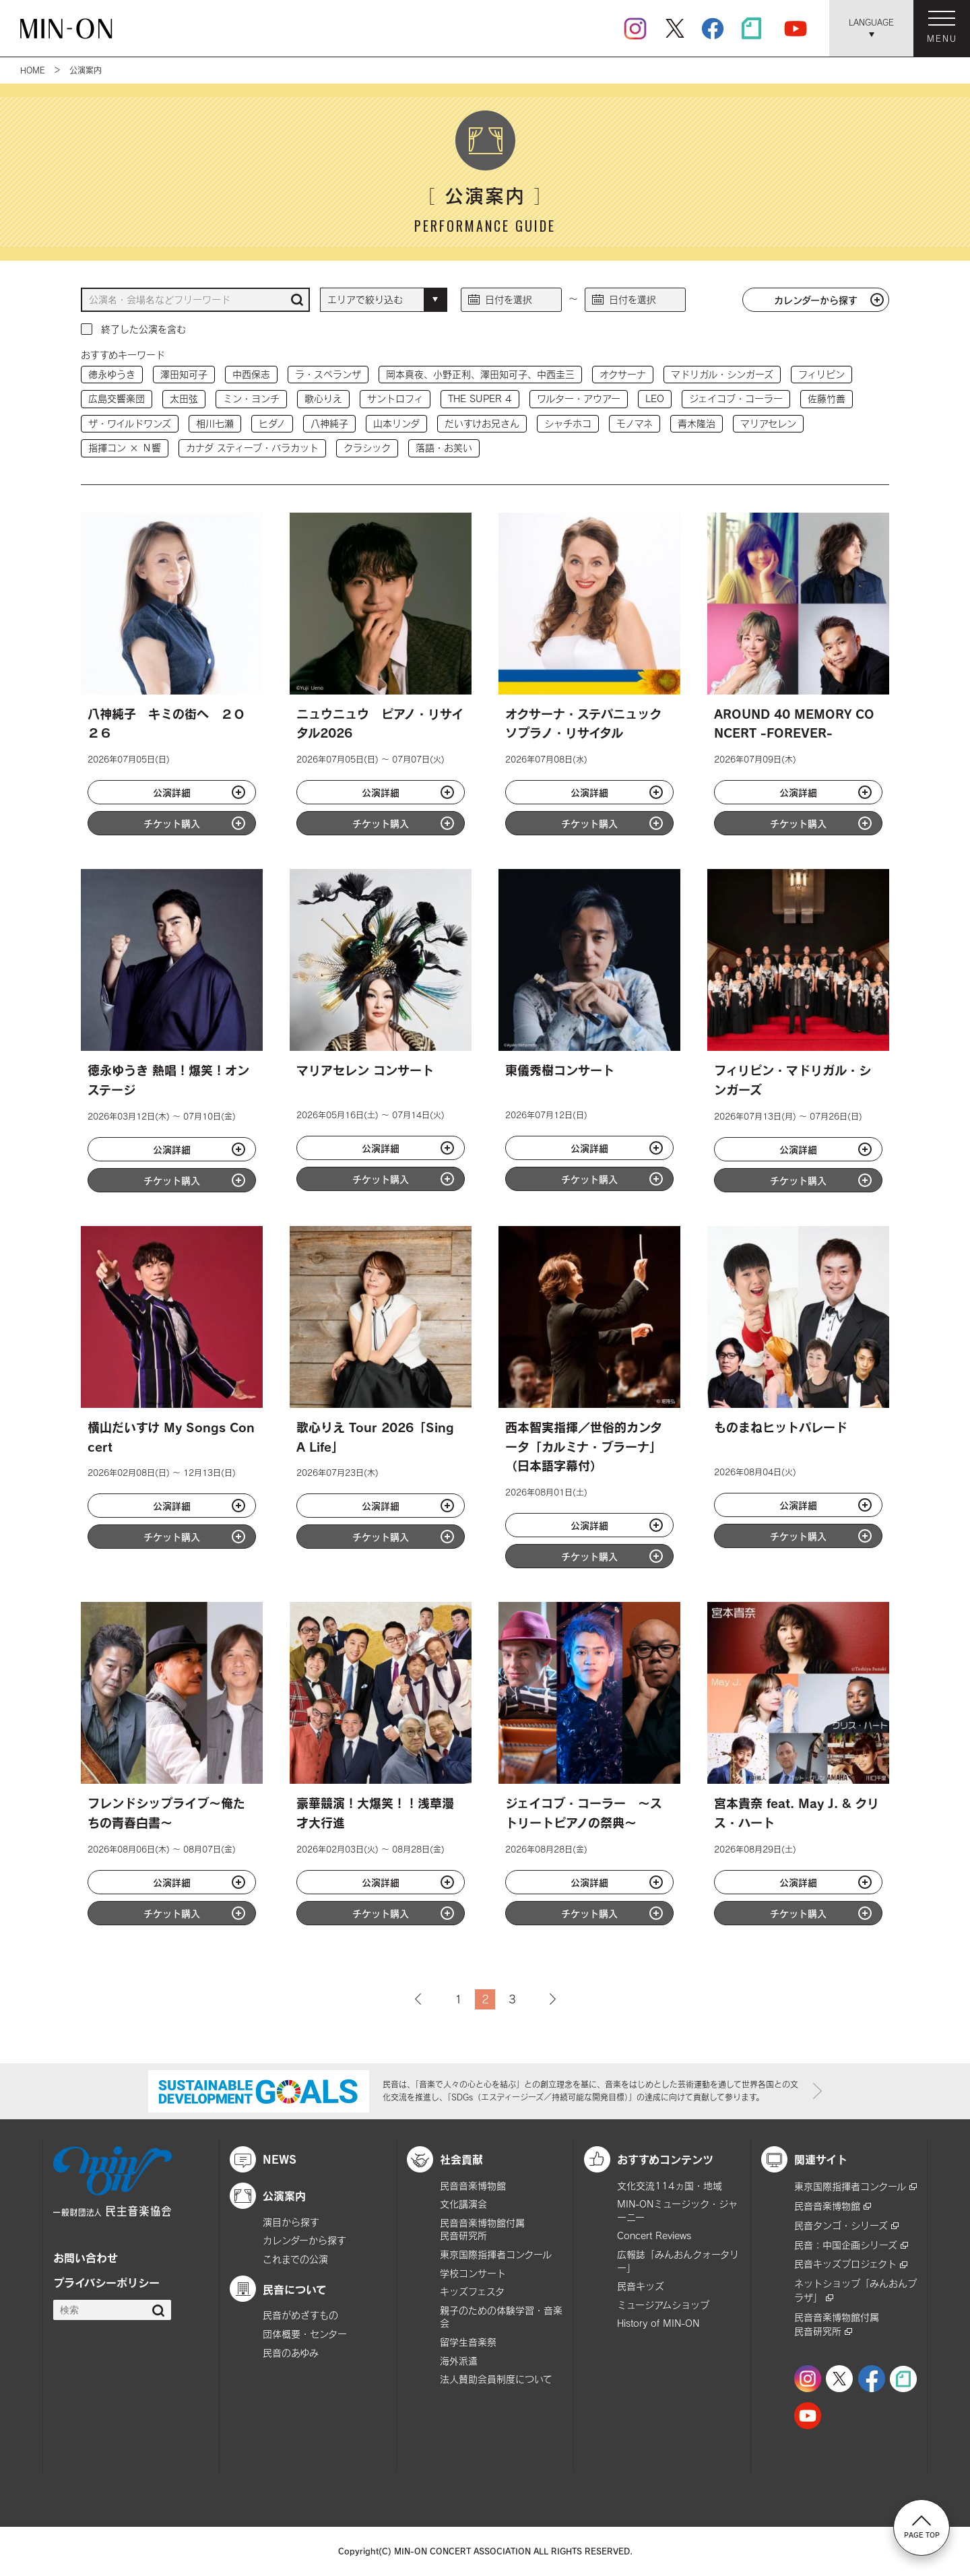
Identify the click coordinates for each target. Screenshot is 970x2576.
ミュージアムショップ (663, 2305)
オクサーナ (623, 374)
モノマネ (634, 423)
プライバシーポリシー (106, 2282)
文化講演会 (463, 2204)
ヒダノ (272, 423)
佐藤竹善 (826, 398)
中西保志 (251, 374)
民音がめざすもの (300, 2315)
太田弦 (184, 398)
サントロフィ (395, 398)
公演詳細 (172, 792)
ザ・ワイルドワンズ (129, 423)
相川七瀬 (215, 423)
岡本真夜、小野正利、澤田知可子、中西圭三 (480, 374)
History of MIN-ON (658, 2323)
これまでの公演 (295, 2259)
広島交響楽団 (116, 398)
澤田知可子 (183, 374)
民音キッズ (640, 2286)
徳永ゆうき (111, 374)
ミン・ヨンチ (251, 398)
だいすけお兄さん (482, 423)
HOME (32, 70)
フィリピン (821, 374)
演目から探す (291, 2222)
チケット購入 (171, 823)
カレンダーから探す (816, 300)
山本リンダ (396, 423)
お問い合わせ (85, 2257)
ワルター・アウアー (578, 398)
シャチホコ (567, 423)
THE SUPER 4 (480, 398)
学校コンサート (473, 2273)
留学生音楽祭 (468, 2342)
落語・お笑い (444, 447)
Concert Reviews (654, 2235)
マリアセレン (768, 423)
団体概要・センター (305, 2334)
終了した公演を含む (143, 329)
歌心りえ (323, 398)
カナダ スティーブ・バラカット (252, 447)
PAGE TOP (922, 2527)
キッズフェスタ (472, 2291)
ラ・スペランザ (328, 374)
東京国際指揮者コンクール (496, 2254)
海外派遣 (459, 2360)
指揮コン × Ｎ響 (124, 447)
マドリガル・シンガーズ (722, 374)
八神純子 (329, 423)
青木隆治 (696, 423)
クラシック (367, 447)
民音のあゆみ (291, 2352)
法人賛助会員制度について (496, 2379)
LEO (654, 398)
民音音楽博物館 (473, 2185)
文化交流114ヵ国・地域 (669, 2185)
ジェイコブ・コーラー (736, 398)
